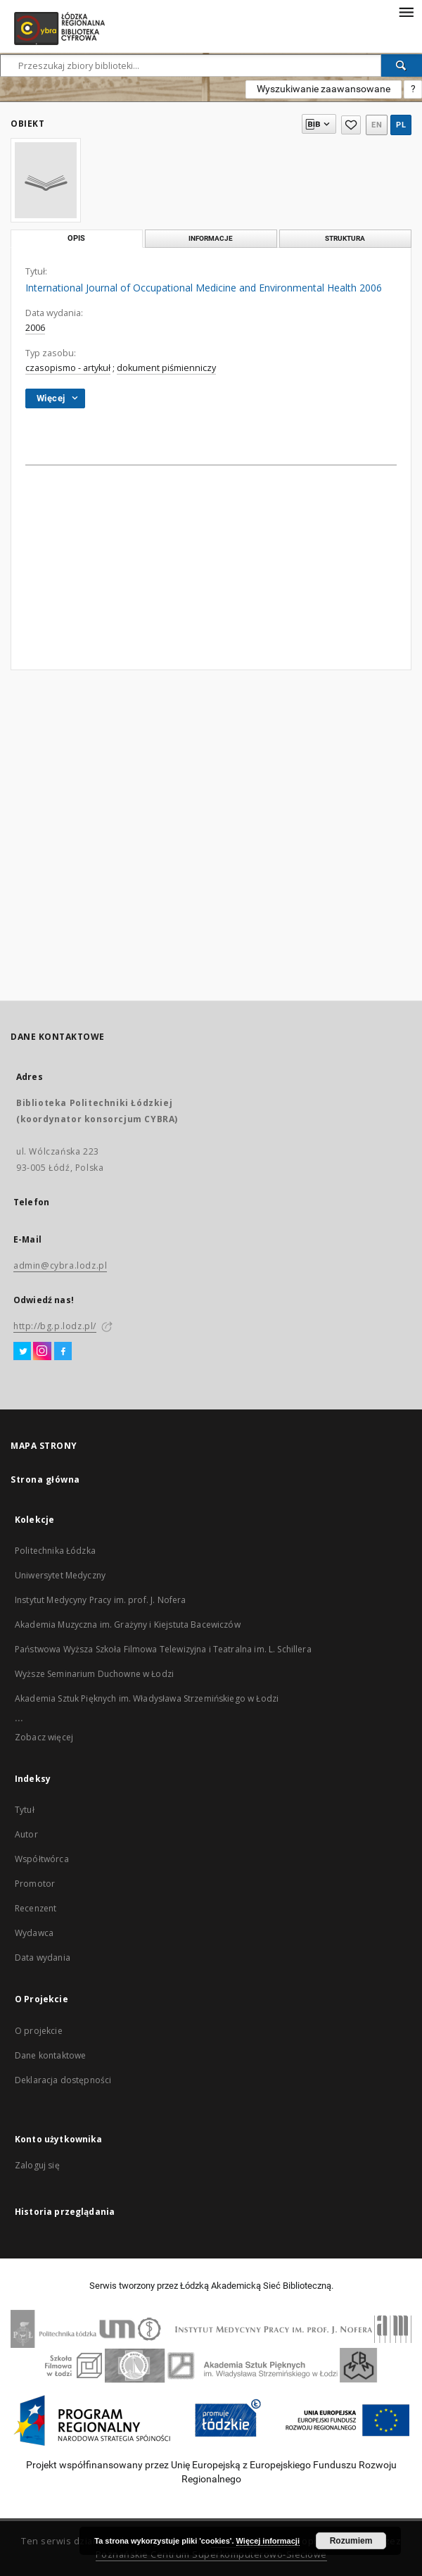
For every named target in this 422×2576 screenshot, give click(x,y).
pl (401, 125)
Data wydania (42, 1958)
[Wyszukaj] (401, 65)
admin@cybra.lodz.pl (60, 1265)
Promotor (35, 1884)
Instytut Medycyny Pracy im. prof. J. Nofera (100, 1600)
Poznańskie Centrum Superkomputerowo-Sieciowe (211, 2555)
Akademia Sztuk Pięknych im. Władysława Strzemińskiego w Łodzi (147, 1698)
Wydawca (34, 1933)
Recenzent (35, 1908)
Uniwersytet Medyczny (60, 1575)
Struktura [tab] (345, 238)
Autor (26, 1834)
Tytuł (24, 1810)
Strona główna (45, 1479)
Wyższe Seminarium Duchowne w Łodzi (94, 1674)
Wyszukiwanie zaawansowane (323, 88)
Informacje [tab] (210, 238)
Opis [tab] (76, 238)
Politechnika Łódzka (55, 1551)
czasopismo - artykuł (67, 368)
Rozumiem (351, 2541)
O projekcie (39, 2031)
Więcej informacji (268, 2541)
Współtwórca (42, 1859)
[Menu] (405, 11)
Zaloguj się (37, 2165)
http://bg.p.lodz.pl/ (54, 1326)
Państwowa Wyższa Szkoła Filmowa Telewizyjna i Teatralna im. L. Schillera (163, 1649)
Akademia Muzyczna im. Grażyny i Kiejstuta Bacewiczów (128, 1625)
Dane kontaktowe (50, 2055)
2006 (35, 328)
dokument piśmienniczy (166, 368)
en (376, 125)
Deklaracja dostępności (63, 2080)
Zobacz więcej (44, 1737)
